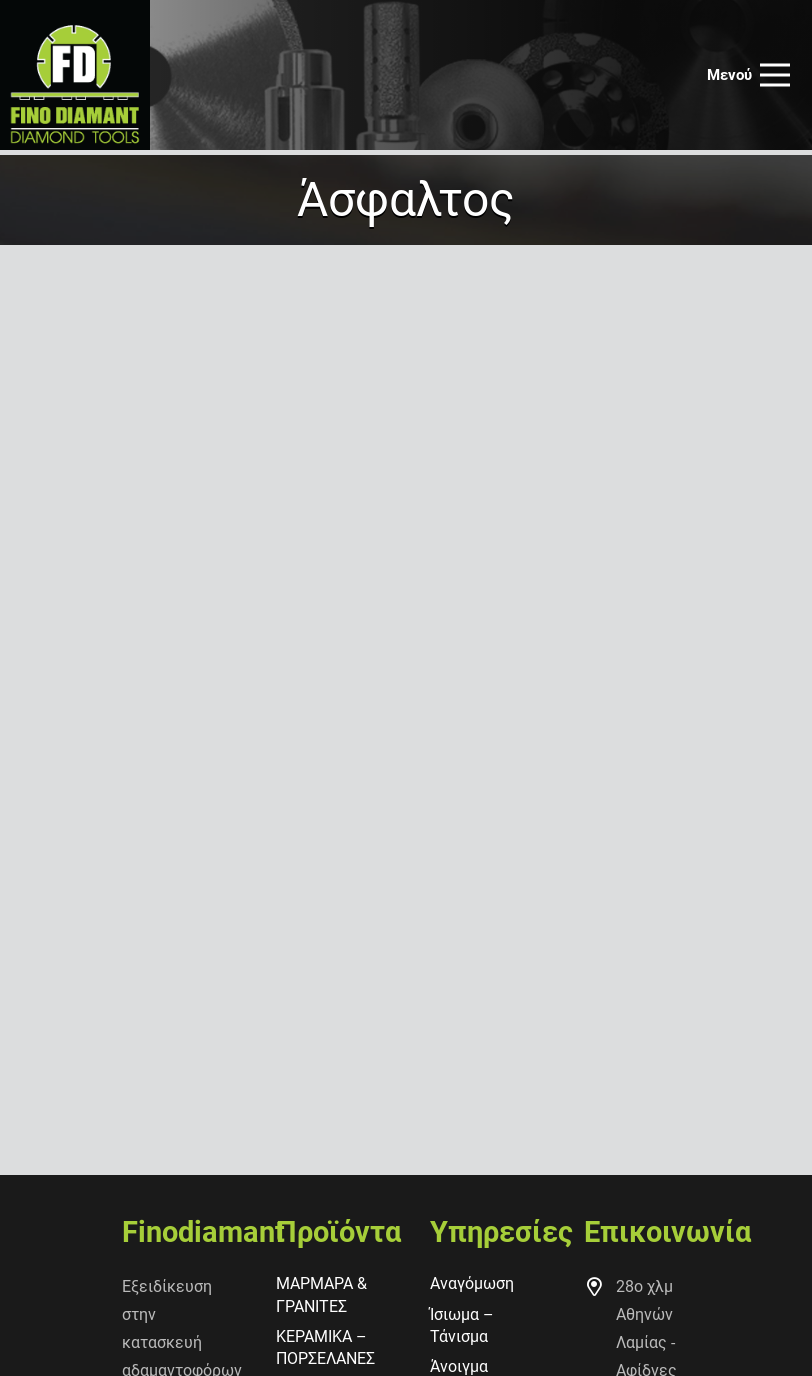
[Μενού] (748, 75)
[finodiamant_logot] (75, 75)
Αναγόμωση (472, 1283)
